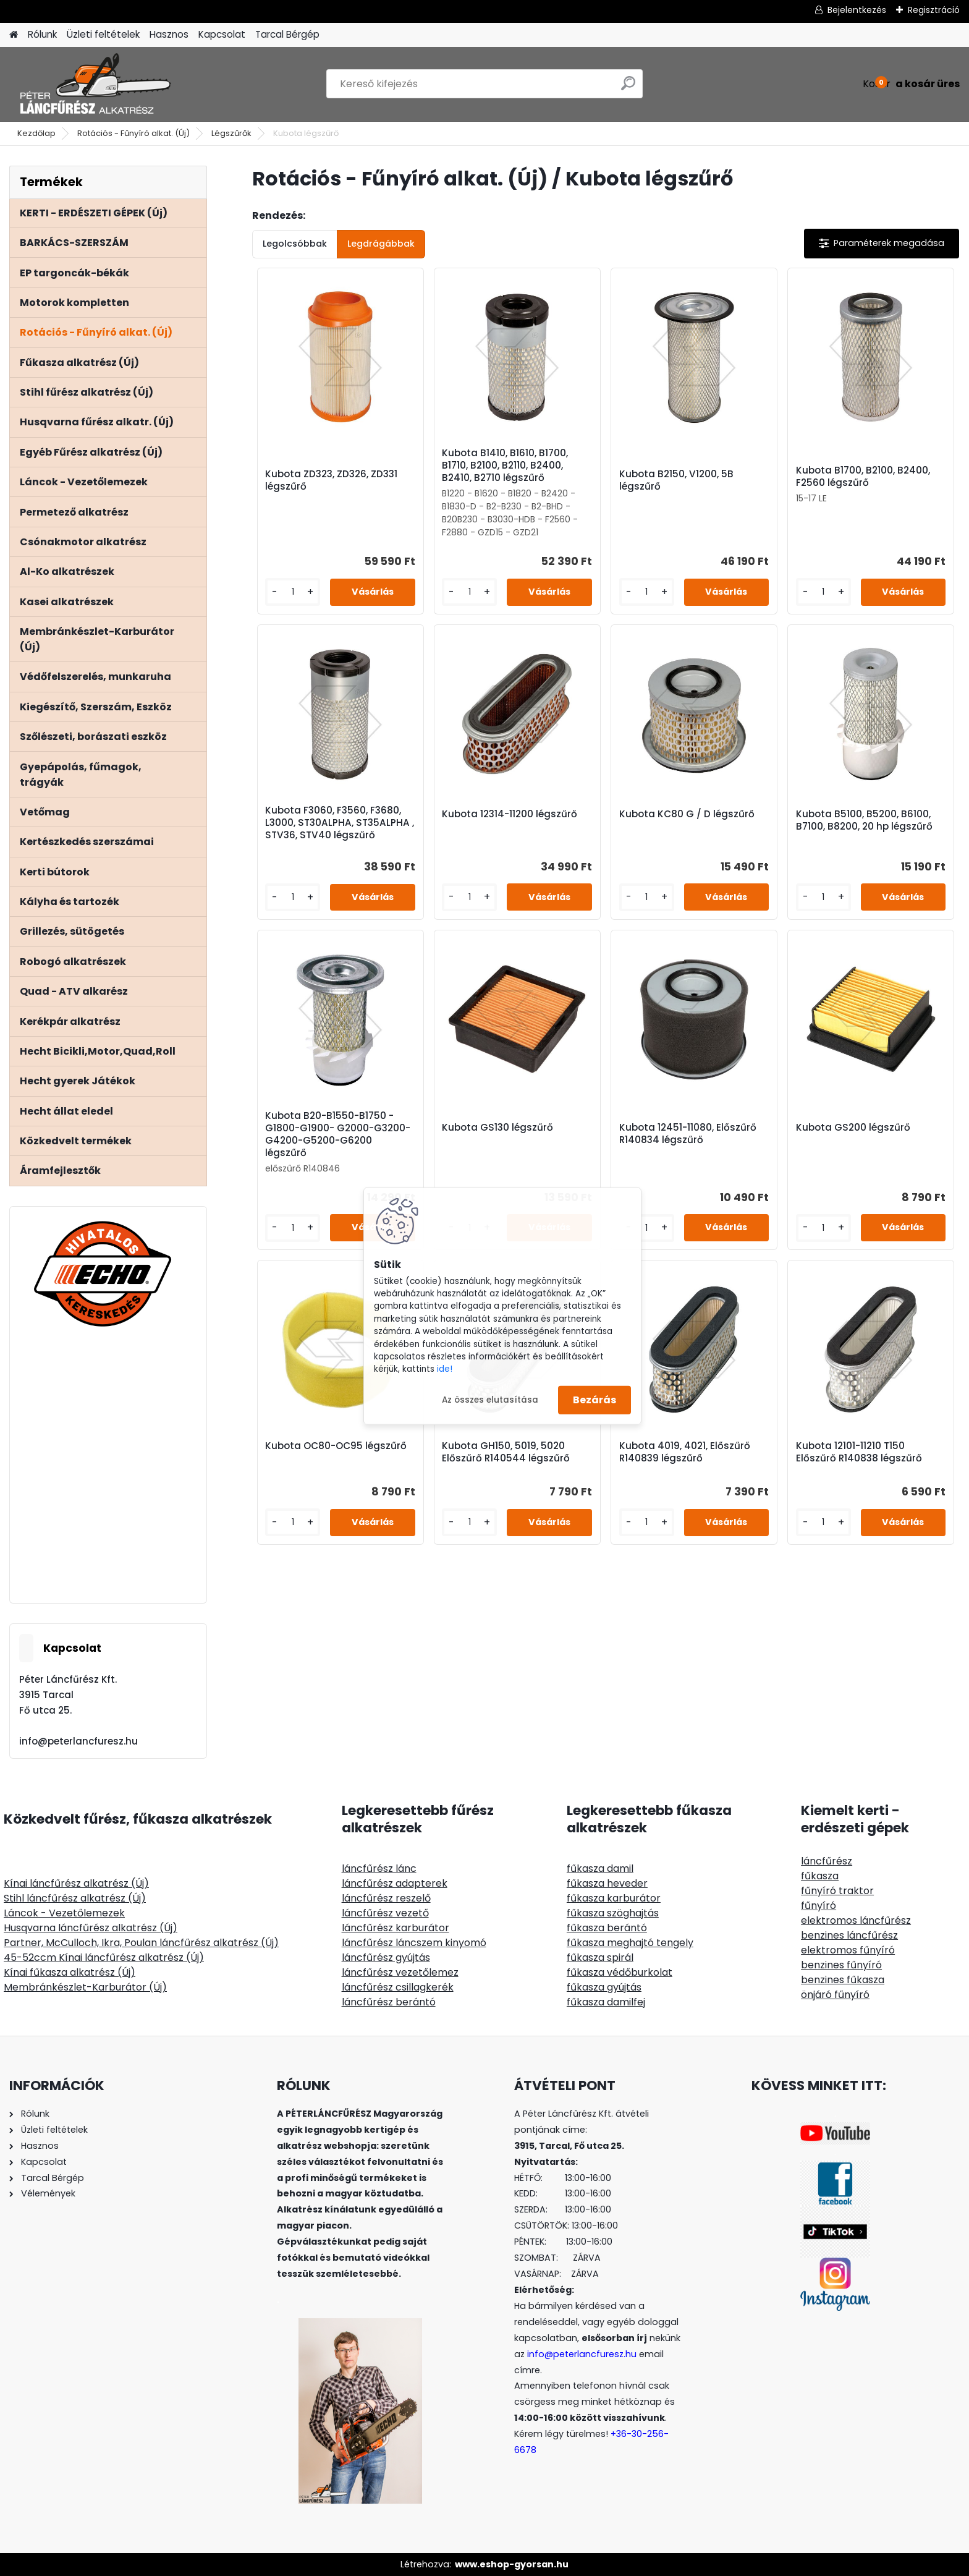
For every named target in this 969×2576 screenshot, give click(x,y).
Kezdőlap (36, 133)
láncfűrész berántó (389, 2002)
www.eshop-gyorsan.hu (512, 2564)
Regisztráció (934, 10)
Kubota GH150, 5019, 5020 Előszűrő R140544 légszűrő (506, 1452)
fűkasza (820, 1876)
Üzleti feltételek (103, 34)
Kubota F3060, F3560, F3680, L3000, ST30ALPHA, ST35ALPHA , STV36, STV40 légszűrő (339, 822)
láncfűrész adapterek (394, 1883)
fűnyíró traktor (837, 1891)
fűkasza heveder (607, 1883)
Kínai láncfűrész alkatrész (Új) (76, 1883)
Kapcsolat (221, 34)
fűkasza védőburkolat (619, 1972)
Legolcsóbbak (295, 243)
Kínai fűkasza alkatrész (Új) (69, 1972)
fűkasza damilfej (606, 2002)
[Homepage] (13, 35)
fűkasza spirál (600, 1957)
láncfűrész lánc (379, 1868)
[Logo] (94, 84)
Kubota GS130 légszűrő (497, 1127)
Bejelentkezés (856, 10)
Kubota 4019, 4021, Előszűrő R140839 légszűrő (684, 1452)
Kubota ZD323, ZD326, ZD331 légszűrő (331, 480)
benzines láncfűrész (849, 1935)
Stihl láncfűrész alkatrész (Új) (75, 1898)
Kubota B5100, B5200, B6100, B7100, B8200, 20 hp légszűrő (864, 820)
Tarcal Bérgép (287, 34)
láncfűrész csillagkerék (398, 1987)
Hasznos (169, 34)
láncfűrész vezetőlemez (400, 1972)
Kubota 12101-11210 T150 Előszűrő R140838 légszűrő (859, 1452)
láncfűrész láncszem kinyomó (414, 1943)
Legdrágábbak (381, 243)
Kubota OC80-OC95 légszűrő (336, 1446)
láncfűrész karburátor (395, 1928)
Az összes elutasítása (490, 1399)
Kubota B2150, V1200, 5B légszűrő (676, 480)
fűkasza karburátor (614, 1898)
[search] (628, 88)
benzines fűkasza (842, 1980)
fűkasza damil (600, 1868)
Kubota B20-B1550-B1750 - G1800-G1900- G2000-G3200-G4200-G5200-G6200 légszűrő (337, 1134)
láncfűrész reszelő (386, 1898)
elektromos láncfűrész (856, 1920)
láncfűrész (826, 1861)
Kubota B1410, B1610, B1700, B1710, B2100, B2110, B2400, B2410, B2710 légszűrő (505, 465)
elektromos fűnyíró (848, 1950)
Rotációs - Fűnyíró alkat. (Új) (133, 133)
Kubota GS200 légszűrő (853, 1127)
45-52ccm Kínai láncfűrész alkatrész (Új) (104, 1957)
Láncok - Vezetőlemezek (64, 1913)
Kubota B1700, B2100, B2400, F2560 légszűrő (863, 476)
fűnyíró (818, 1905)
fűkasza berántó (607, 1928)
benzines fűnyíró (841, 1965)
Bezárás (594, 1400)
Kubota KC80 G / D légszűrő (687, 814)
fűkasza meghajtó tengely (630, 1943)
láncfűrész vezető (385, 1913)
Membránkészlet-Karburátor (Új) (85, 1987)
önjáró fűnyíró (835, 1994)
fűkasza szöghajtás (613, 1913)
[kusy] (292, 592)
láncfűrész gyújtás (386, 1957)
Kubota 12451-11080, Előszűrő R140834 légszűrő (687, 1133)
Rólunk (42, 34)
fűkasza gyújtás (604, 1987)
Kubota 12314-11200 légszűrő (509, 814)
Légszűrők (231, 133)
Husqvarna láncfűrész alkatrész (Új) (90, 1928)
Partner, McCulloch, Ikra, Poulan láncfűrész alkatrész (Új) (141, 1943)
